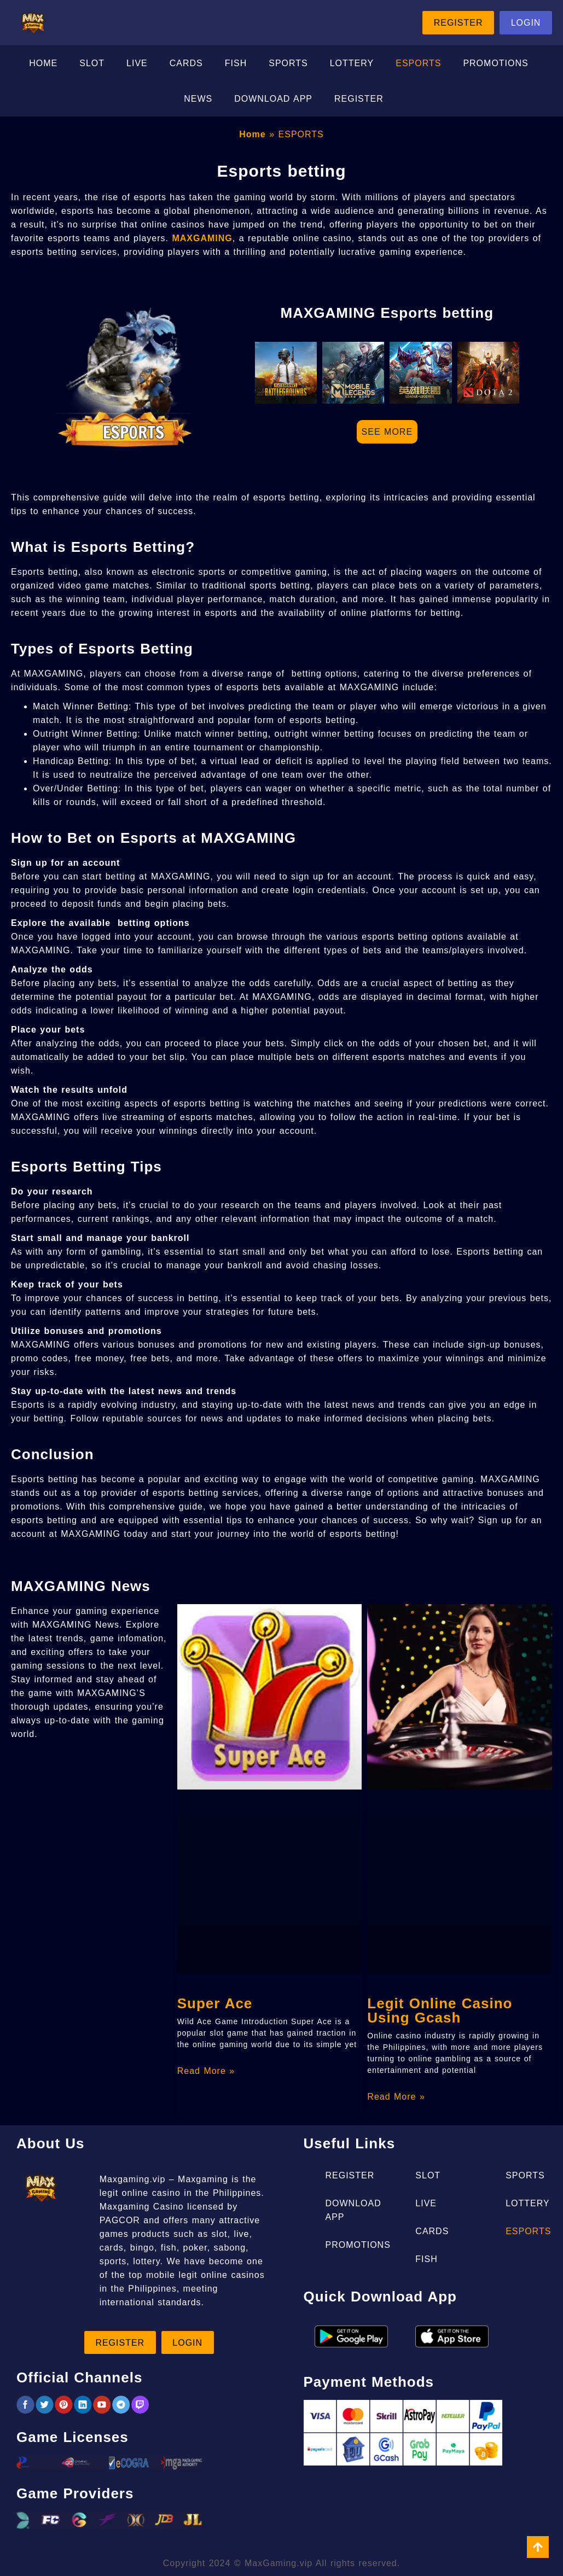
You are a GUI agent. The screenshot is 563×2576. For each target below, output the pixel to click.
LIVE (137, 64)
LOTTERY (352, 64)
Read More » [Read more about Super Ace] (206, 2072)
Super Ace (215, 2004)
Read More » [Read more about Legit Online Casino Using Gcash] (396, 2097)
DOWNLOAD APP (273, 99)
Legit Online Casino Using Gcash (439, 2011)
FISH (236, 64)
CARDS (186, 64)
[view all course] (538, 2547)
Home (252, 135)
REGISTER (359, 99)
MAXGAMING (202, 239)
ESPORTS (418, 64)
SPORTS (288, 64)
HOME (43, 64)
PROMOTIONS (495, 64)
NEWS (198, 99)
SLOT (92, 64)
